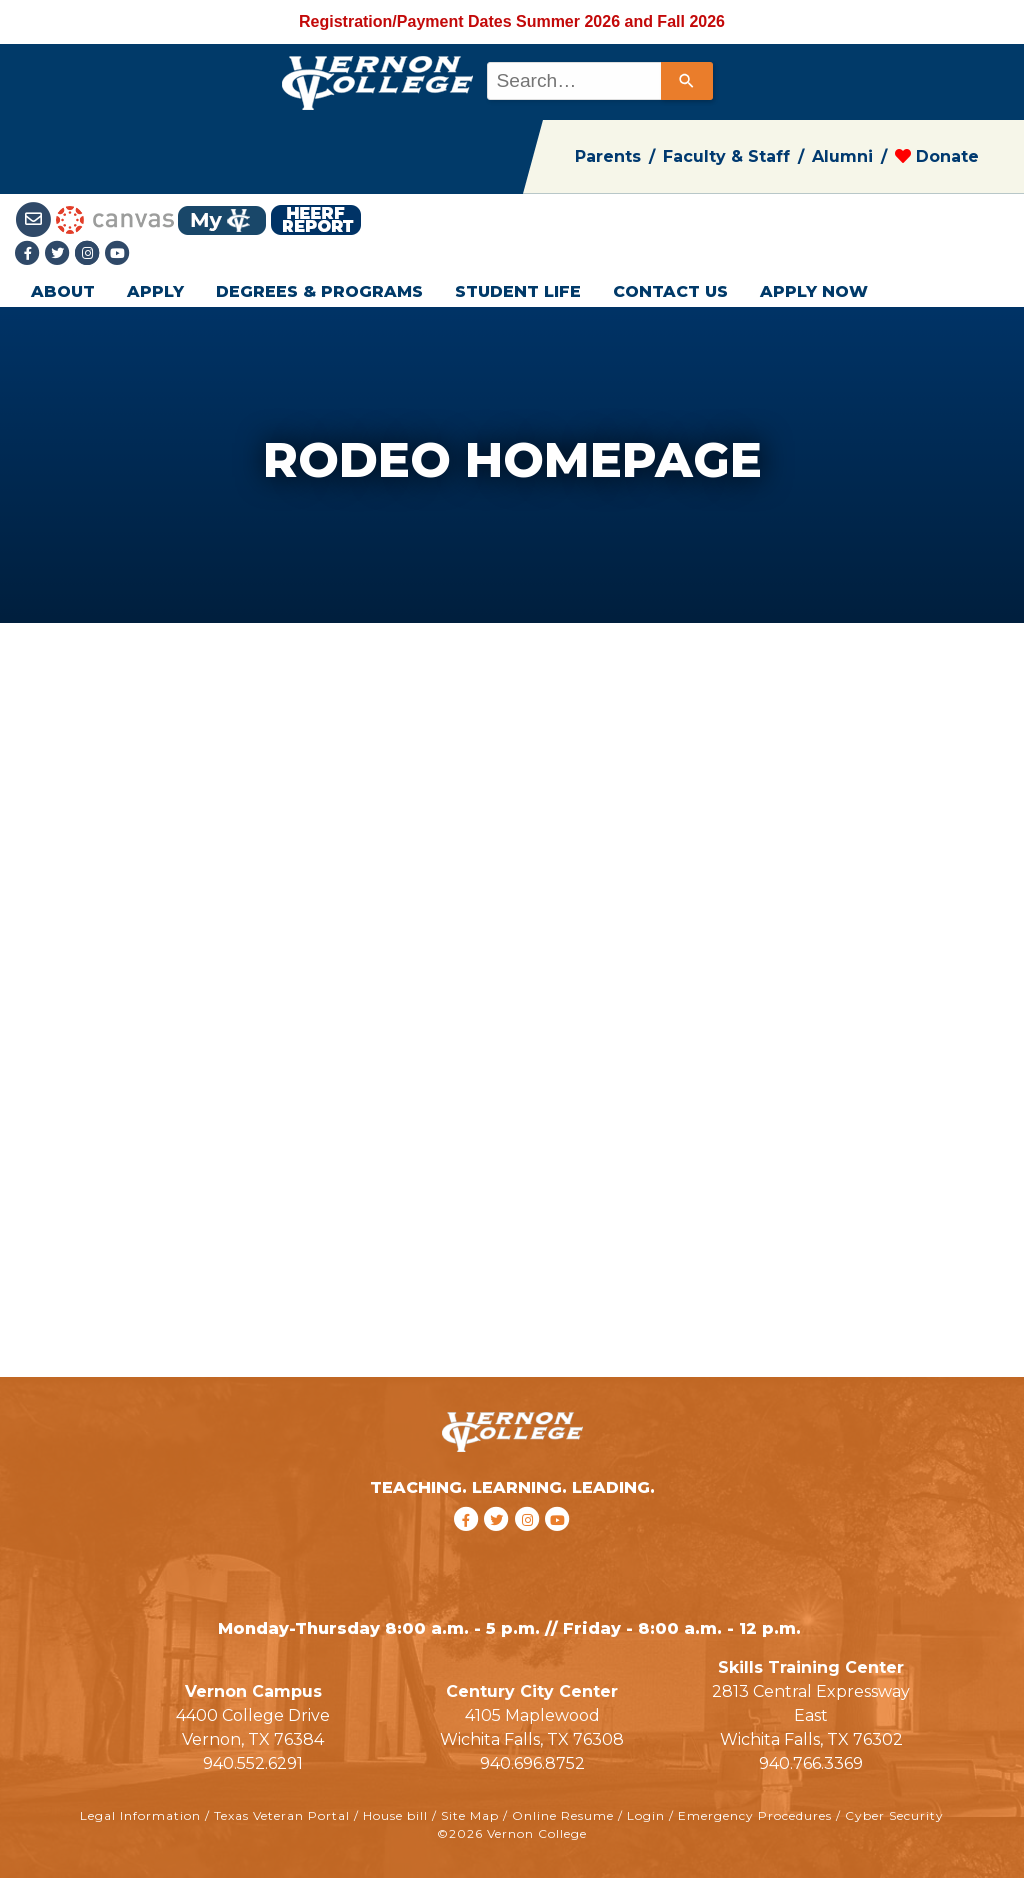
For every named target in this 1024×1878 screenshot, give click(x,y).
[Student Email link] (35, 218)
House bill (395, 1815)
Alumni (842, 156)
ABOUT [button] (63, 291)
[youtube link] (118, 254)
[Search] (687, 81)
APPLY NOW (814, 291)
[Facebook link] (30, 254)
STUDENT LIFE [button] (518, 291)
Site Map (470, 1815)
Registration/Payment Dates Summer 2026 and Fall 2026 (512, 21)
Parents (608, 156)
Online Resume (563, 1815)
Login (646, 1815)
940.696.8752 (532, 1763)
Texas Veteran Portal (282, 1815)
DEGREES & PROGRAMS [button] (319, 291)
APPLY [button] (155, 291)
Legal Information (140, 1815)
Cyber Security (894, 1815)
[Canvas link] (115, 218)
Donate (937, 156)
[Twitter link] (60, 254)
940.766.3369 (811, 1763)
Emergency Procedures (755, 1815)
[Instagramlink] (90, 254)
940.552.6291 (253, 1763)
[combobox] (598, 81)
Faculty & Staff (726, 156)
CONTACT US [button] (670, 291)
